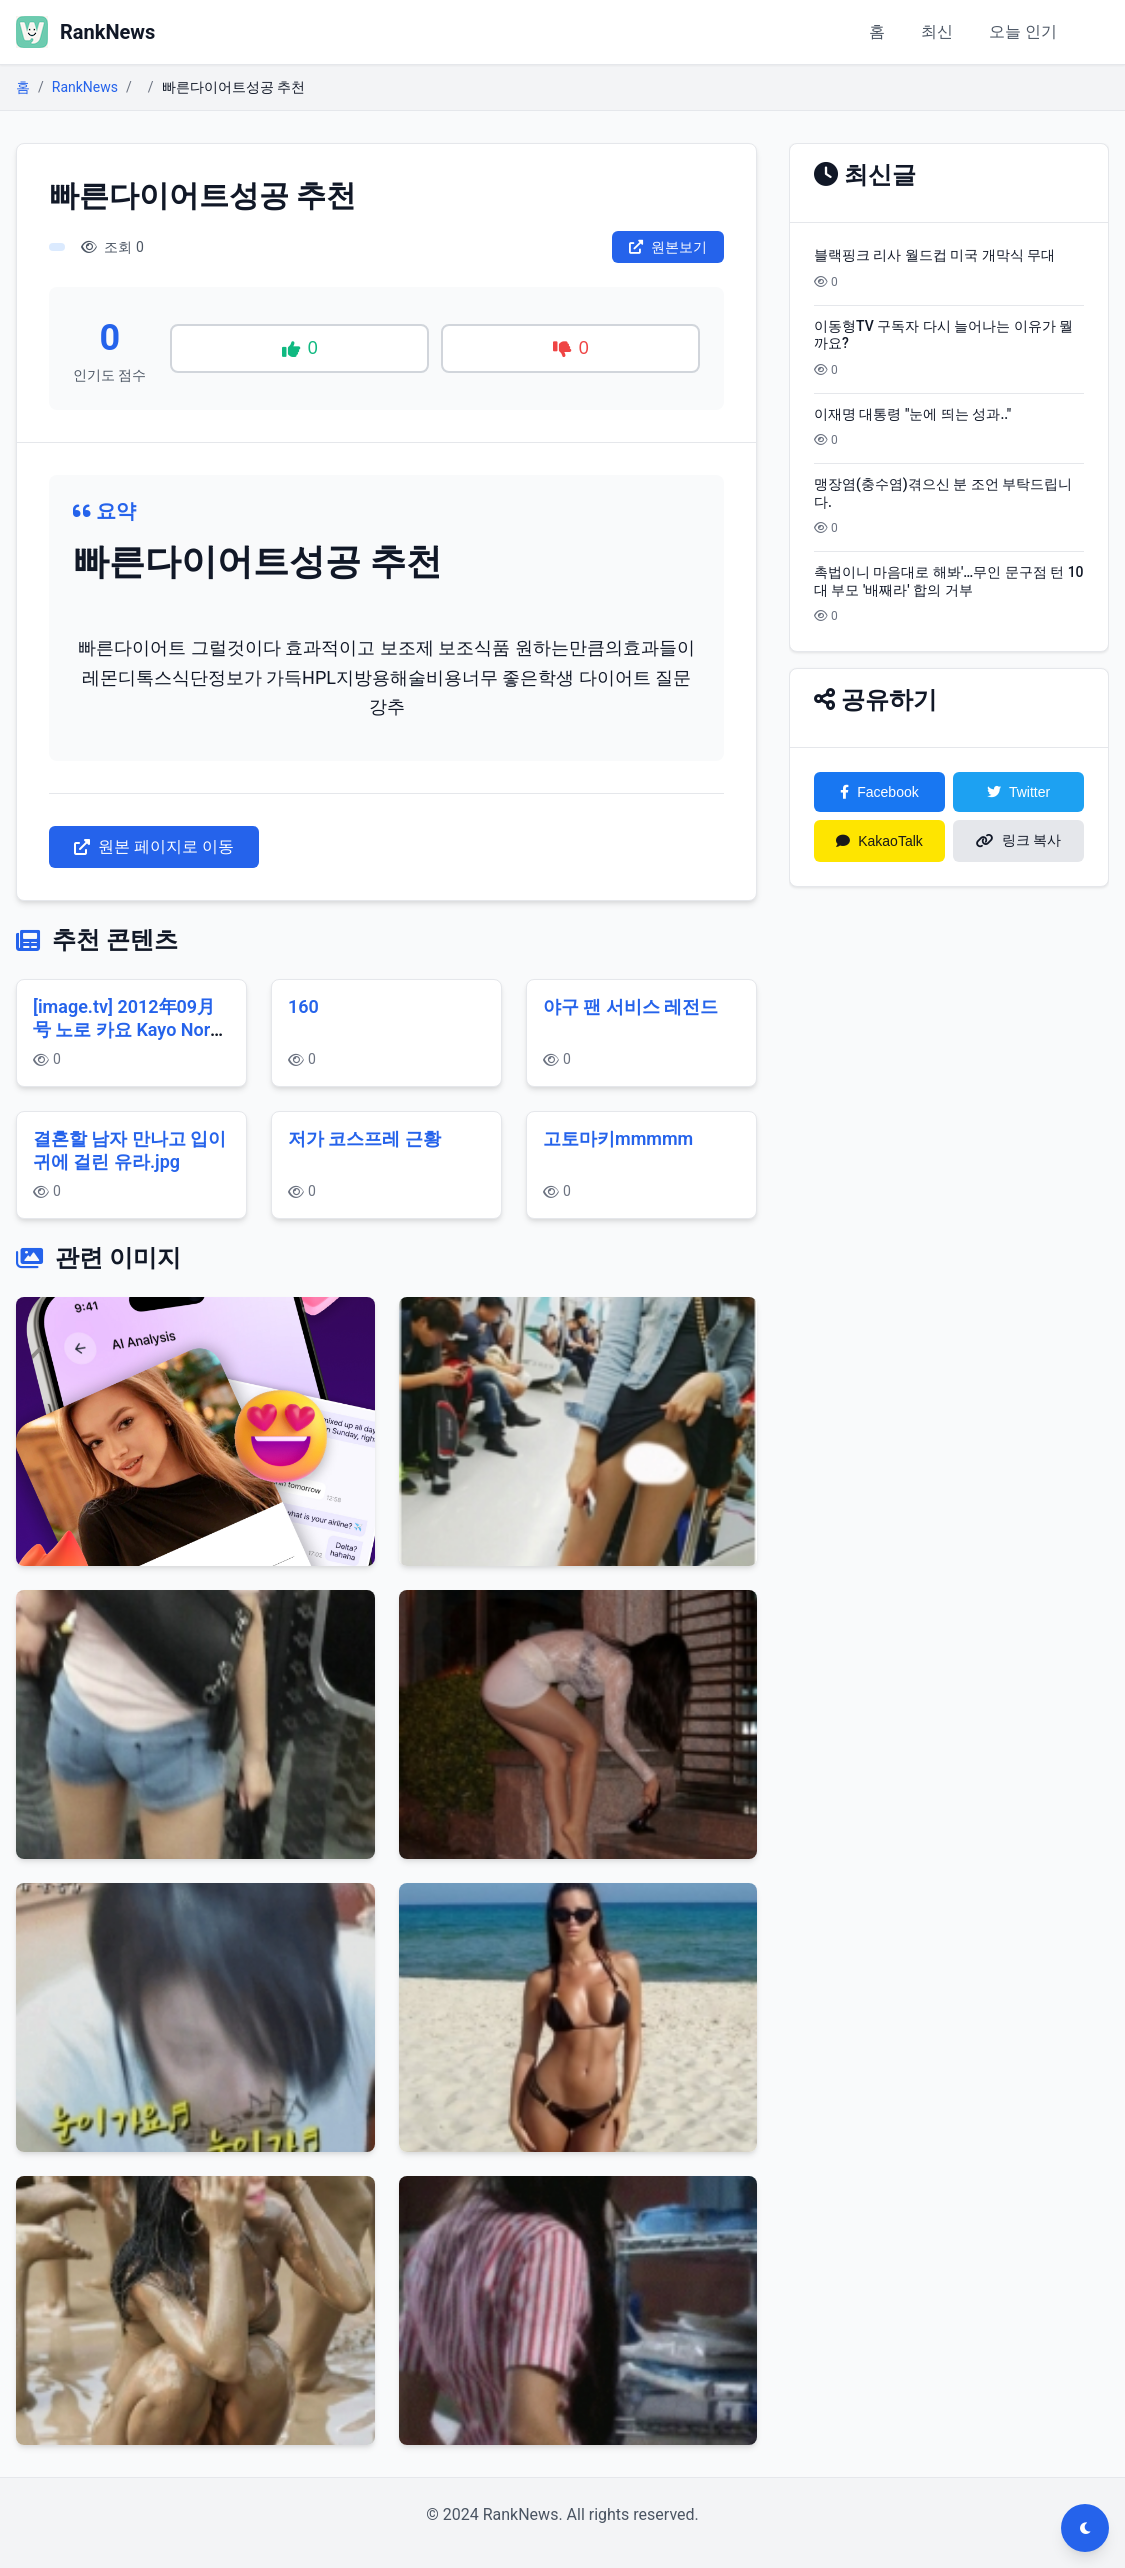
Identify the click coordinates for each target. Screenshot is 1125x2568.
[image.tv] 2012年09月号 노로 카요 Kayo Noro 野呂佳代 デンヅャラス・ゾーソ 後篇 (126, 1040)
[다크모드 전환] (1085, 2528)
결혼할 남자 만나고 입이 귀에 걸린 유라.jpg (129, 1150)
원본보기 (668, 247)
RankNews (85, 87)
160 (303, 1006)
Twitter (1018, 792)
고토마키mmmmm (618, 1138)
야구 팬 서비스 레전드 (630, 1006)
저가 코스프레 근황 (364, 1138)
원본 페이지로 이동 (154, 846)
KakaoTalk (879, 841)
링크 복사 (1019, 840)
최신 (937, 31)
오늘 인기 (1023, 31)
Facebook (879, 792)
